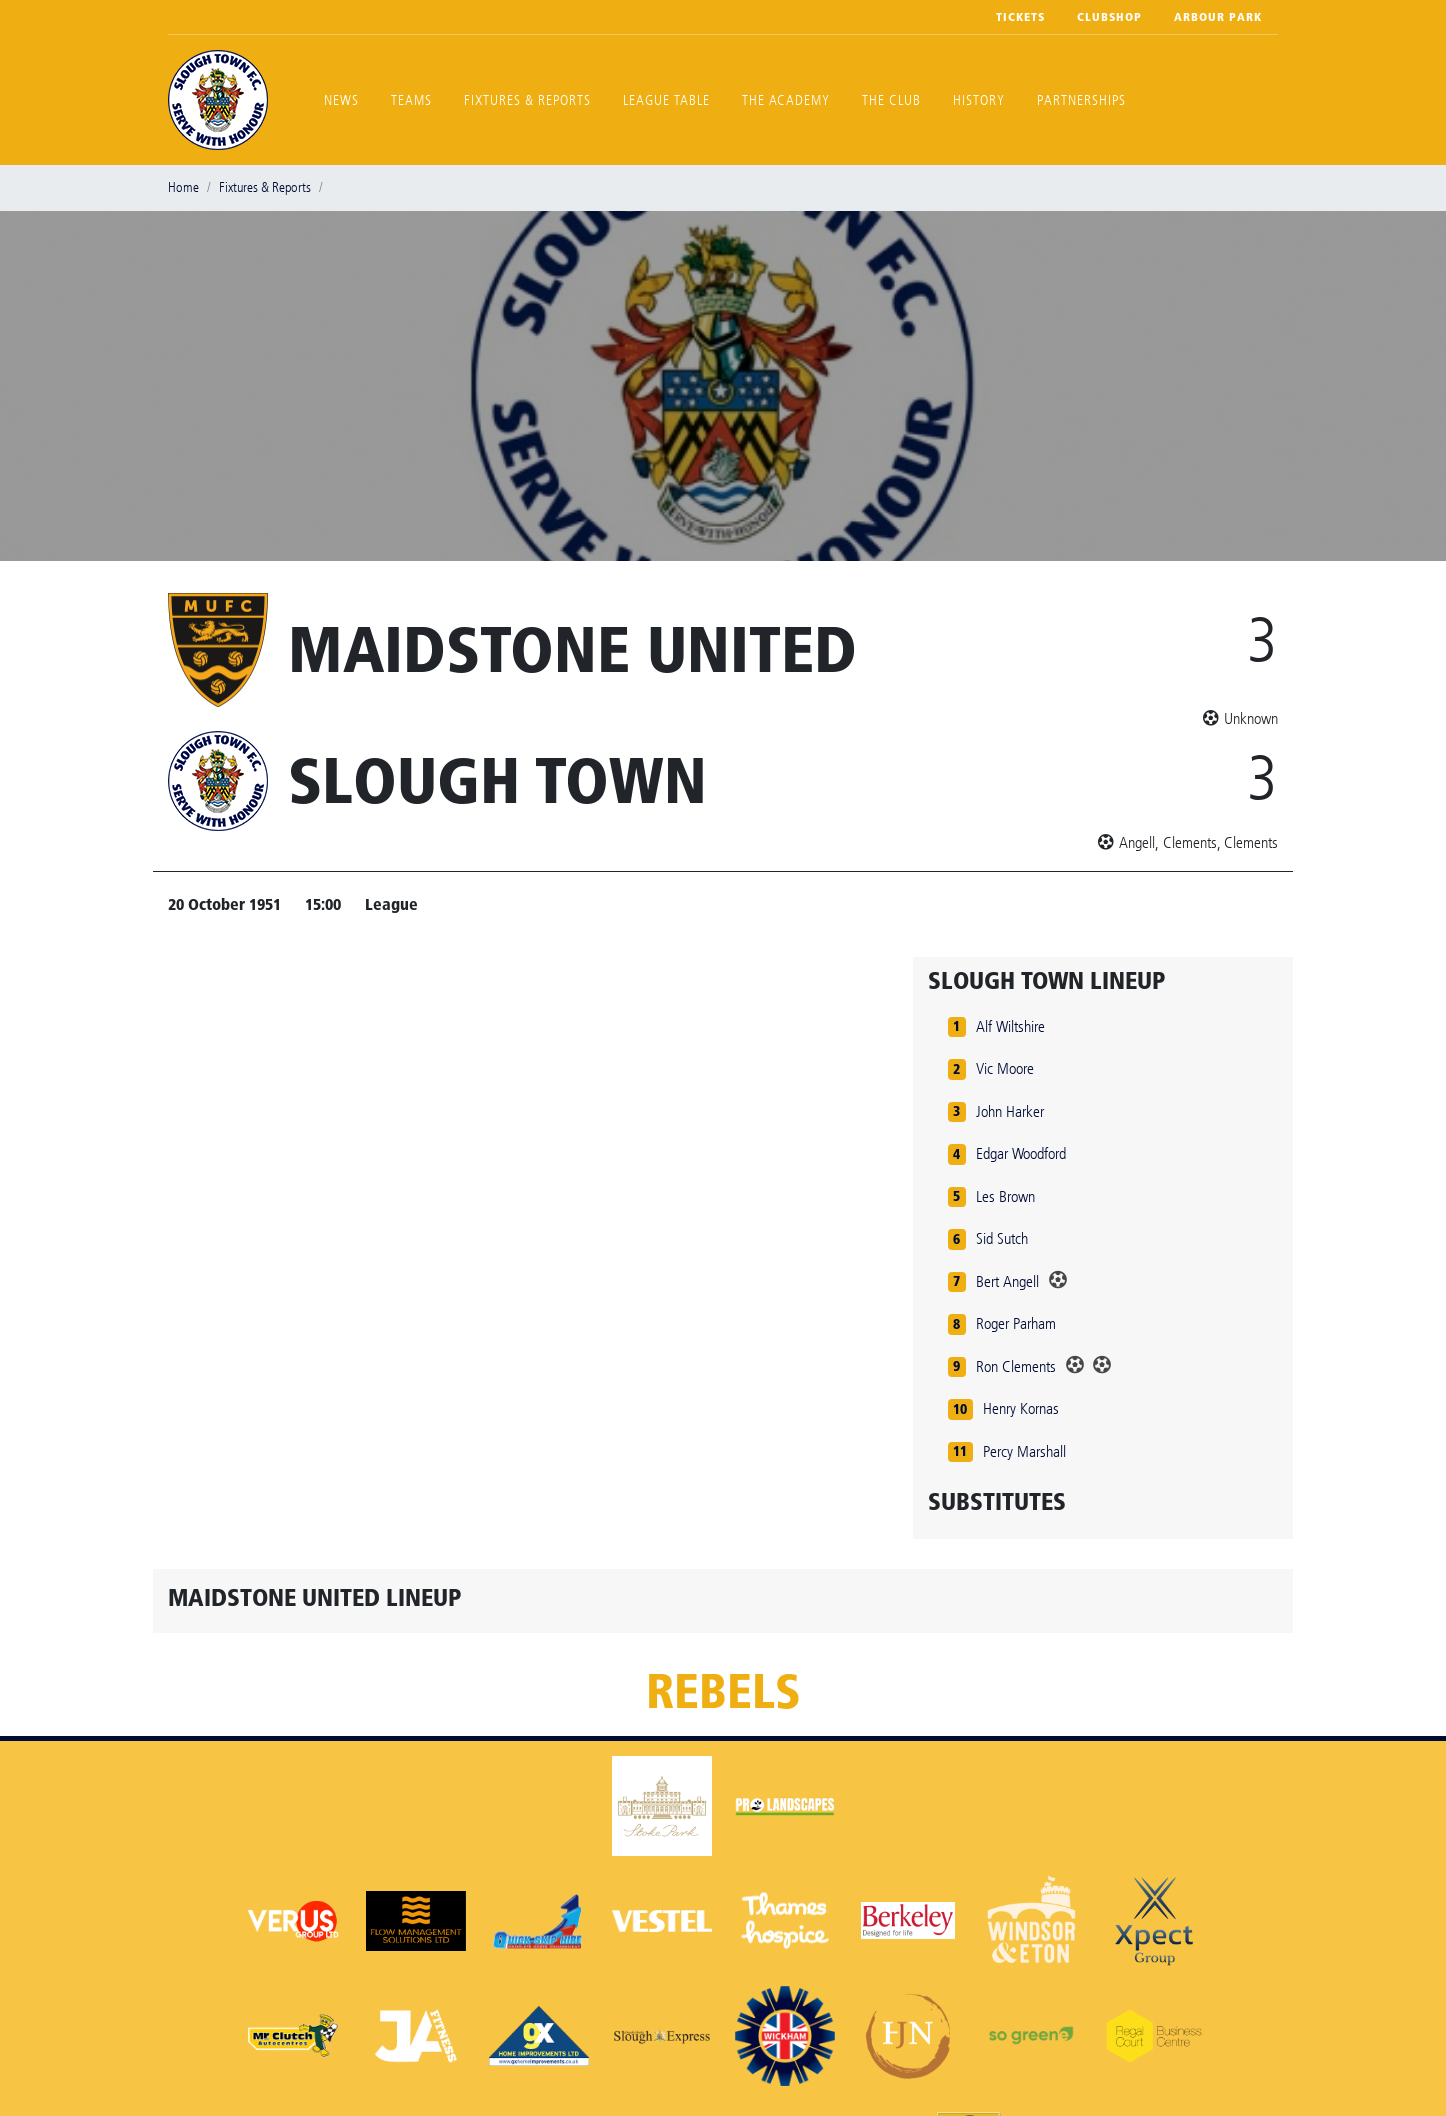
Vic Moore (1005, 1068)
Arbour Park (1218, 17)
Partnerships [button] (1081, 100)
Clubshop (1109, 17)
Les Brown (1005, 1196)
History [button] (979, 100)
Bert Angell (1007, 1281)
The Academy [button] (786, 100)
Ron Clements (1016, 1366)
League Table (666, 100)
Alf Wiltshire (1010, 1026)
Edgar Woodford (1021, 1153)
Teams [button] (411, 100)
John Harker (1010, 1111)
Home (183, 187)
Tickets (1020, 17)
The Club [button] (891, 100)
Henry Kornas (1021, 1408)
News (341, 100)
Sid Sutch (1002, 1238)
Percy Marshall (1024, 1451)
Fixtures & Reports (527, 100)
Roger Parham (1016, 1323)
